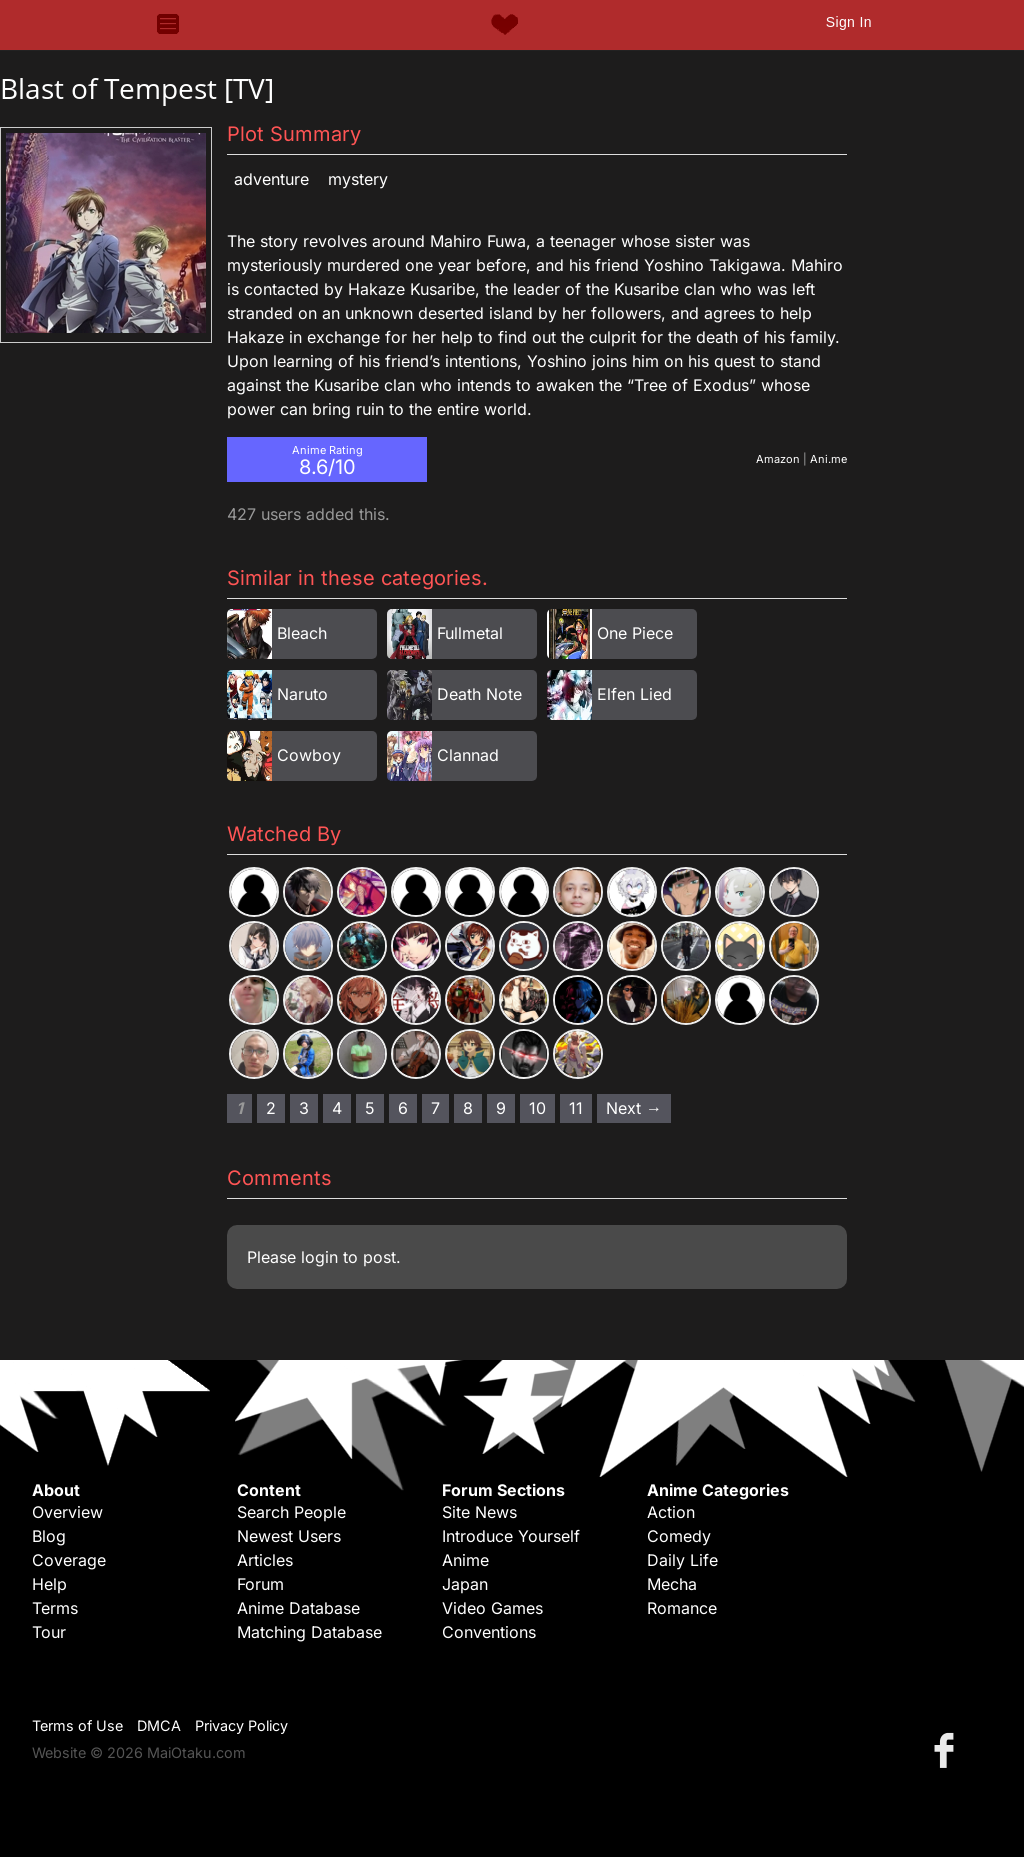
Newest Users (289, 1536)
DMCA (159, 1725)
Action (671, 1512)
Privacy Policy (241, 1725)
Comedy (679, 1536)
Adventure (271, 179)
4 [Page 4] (337, 1108)
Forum (260, 1584)
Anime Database (298, 1608)
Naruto (302, 694)
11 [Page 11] (576, 1108)
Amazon (778, 459)
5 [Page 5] (370, 1108)
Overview (67, 1512)
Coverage (69, 1560)
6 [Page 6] (403, 1108)
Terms (55, 1608)
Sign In (849, 22)
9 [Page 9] (501, 1108)
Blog (49, 1536)
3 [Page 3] (304, 1108)
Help (49, 1584)
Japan (465, 1584)
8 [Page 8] (468, 1108)
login (319, 1257)
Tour (49, 1632)
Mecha (672, 1584)
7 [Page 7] (435, 1108)
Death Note (479, 694)
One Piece (635, 633)
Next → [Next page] (634, 1108)
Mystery (358, 179)
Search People (291, 1512)
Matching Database (309, 1632)
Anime (465, 1560)
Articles (265, 1560)
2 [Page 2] (271, 1108)
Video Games (492, 1608)
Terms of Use (77, 1725)
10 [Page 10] (537, 1108)
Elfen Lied (634, 694)
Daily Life (682, 1560)
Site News (479, 1512)
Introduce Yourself (511, 1536)
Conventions (489, 1632)
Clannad (468, 755)
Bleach (302, 633)
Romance (682, 1608)
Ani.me (828, 459)
